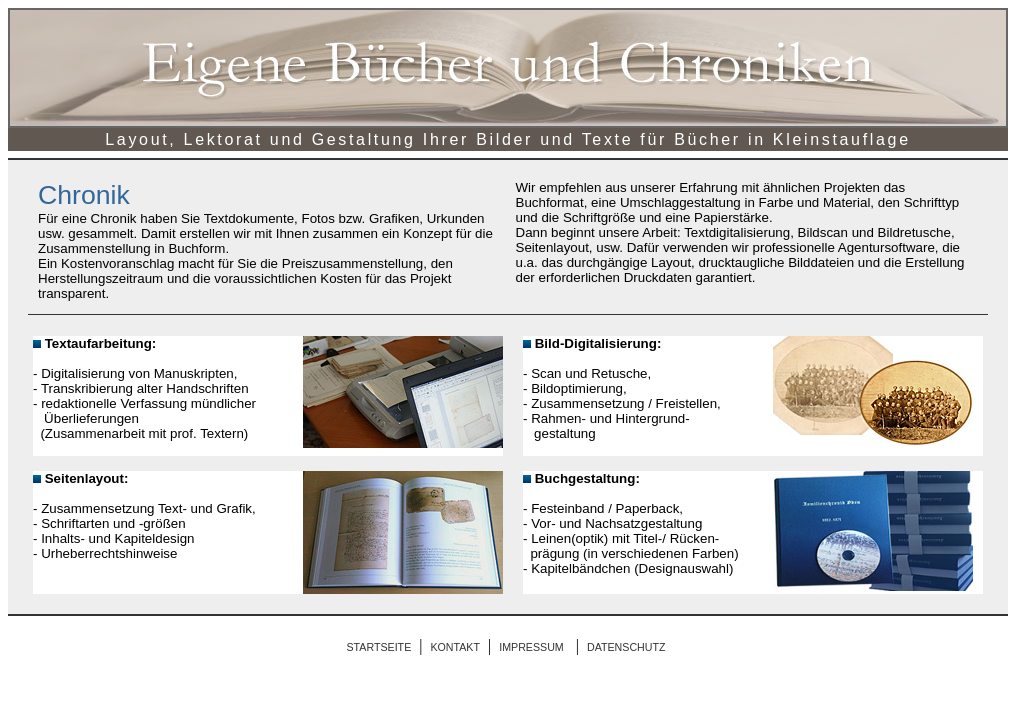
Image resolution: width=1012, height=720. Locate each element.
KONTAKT (455, 647)
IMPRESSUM (531, 647)
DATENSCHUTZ (626, 647)
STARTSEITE (379, 647)
